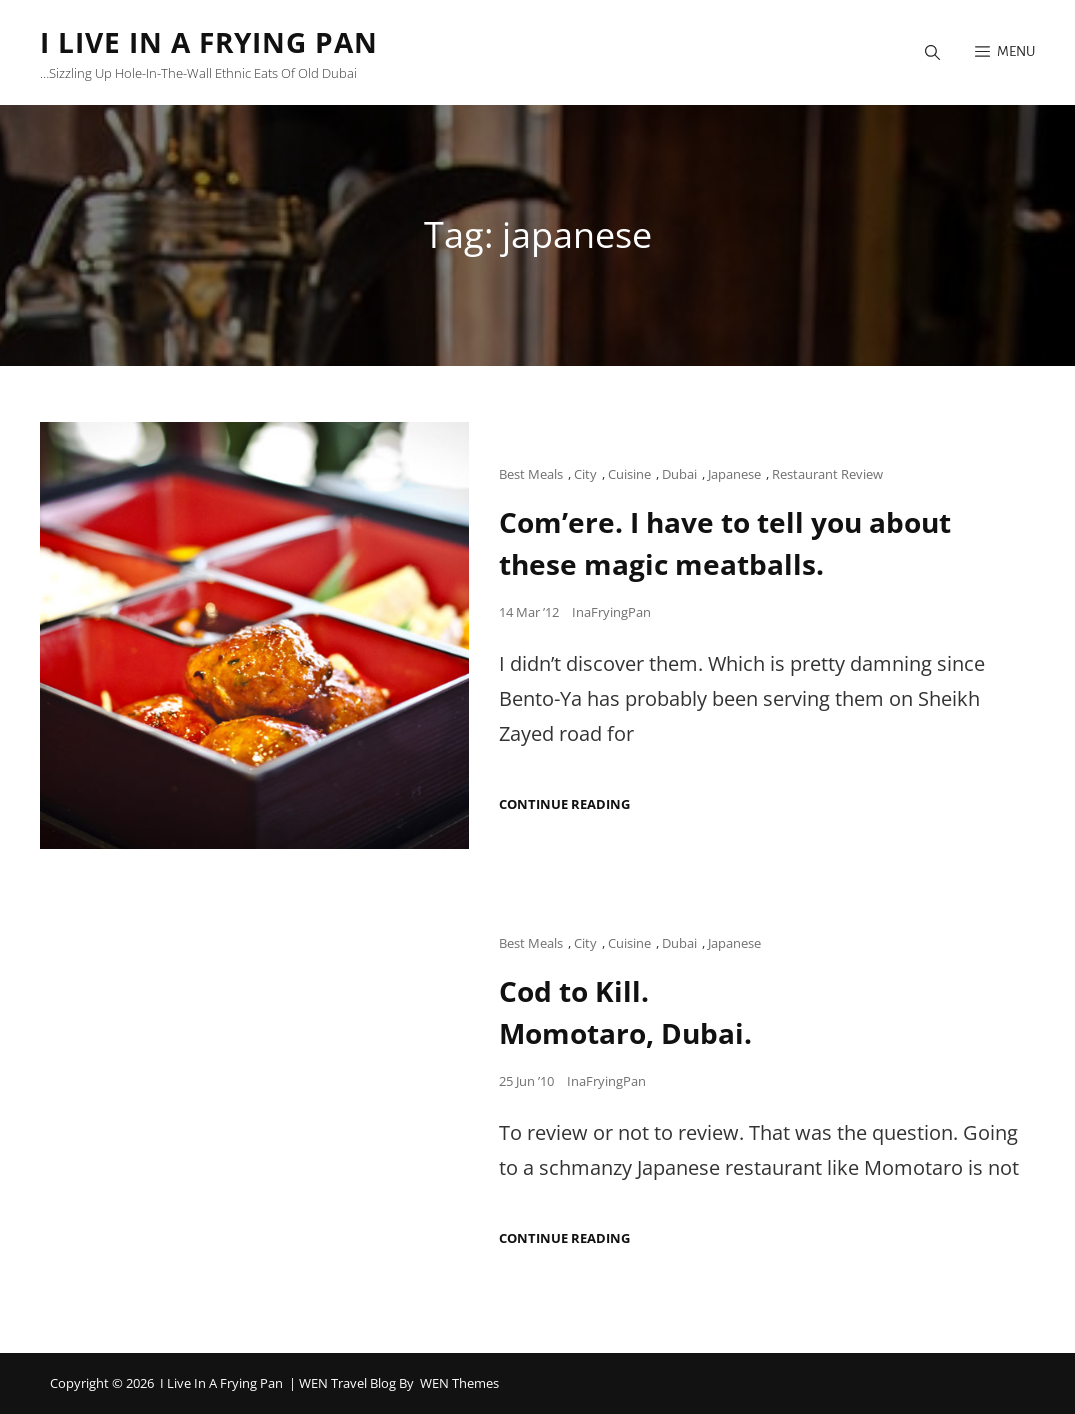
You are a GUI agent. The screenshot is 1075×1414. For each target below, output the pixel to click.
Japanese (734, 474)
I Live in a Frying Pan (209, 42)
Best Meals (531, 474)
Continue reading (564, 804)
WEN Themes (459, 1383)
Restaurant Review (827, 474)
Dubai (679, 474)
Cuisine (629, 474)
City (585, 474)
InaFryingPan (611, 612)
